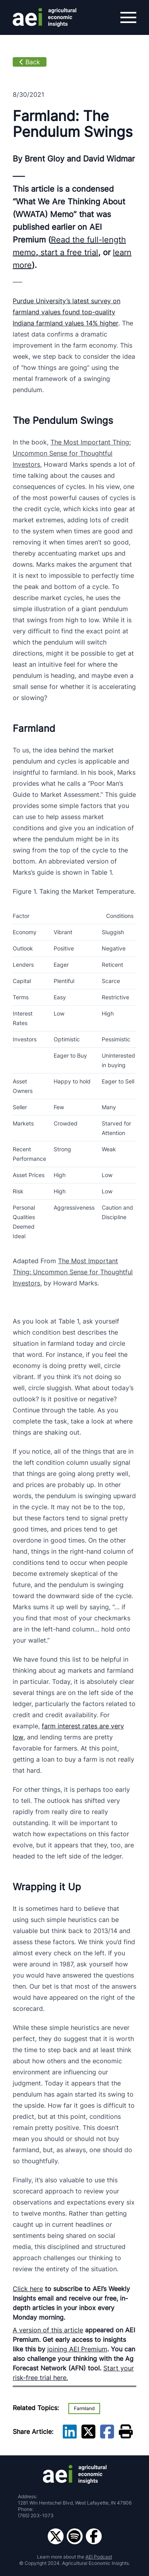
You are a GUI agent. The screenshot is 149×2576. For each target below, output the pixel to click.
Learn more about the (74, 2557)
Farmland (84, 2408)
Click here (28, 2289)
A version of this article (48, 2330)
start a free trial (68, 252)
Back (29, 62)
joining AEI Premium (77, 2349)
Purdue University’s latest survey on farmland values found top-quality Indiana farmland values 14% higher (66, 312)
